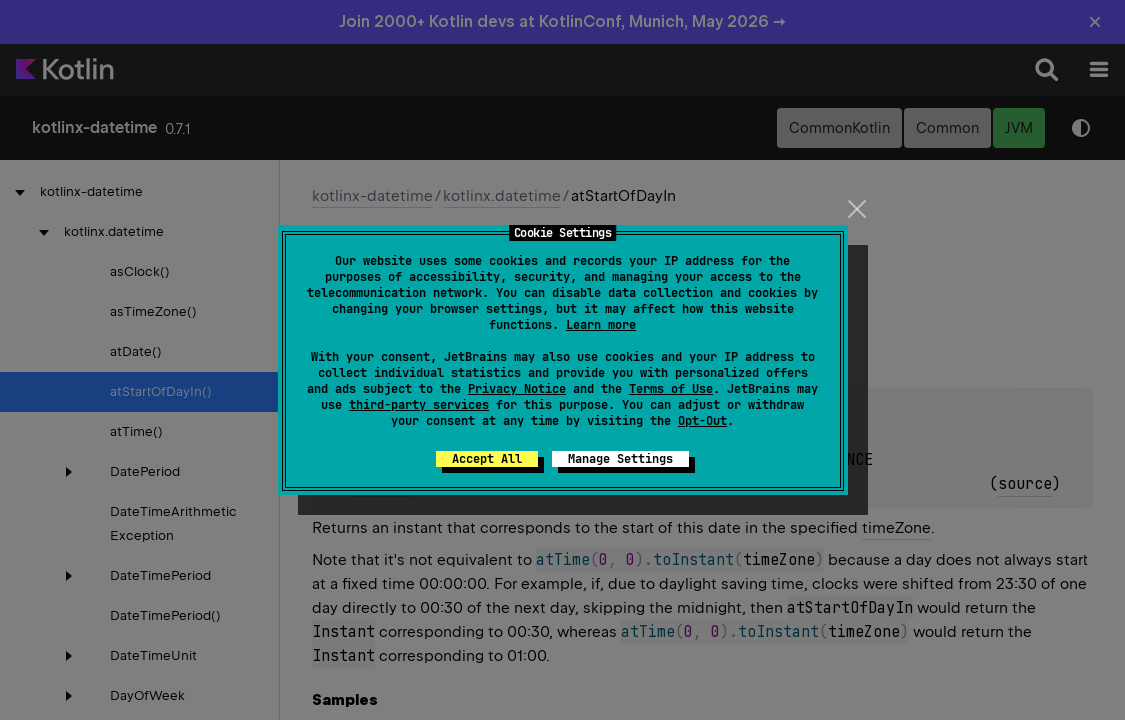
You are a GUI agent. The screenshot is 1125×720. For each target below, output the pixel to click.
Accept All (487, 459)
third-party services (419, 405)
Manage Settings (620, 459)
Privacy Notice (517, 389)
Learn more (601, 325)
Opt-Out (702, 421)
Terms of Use (671, 389)
